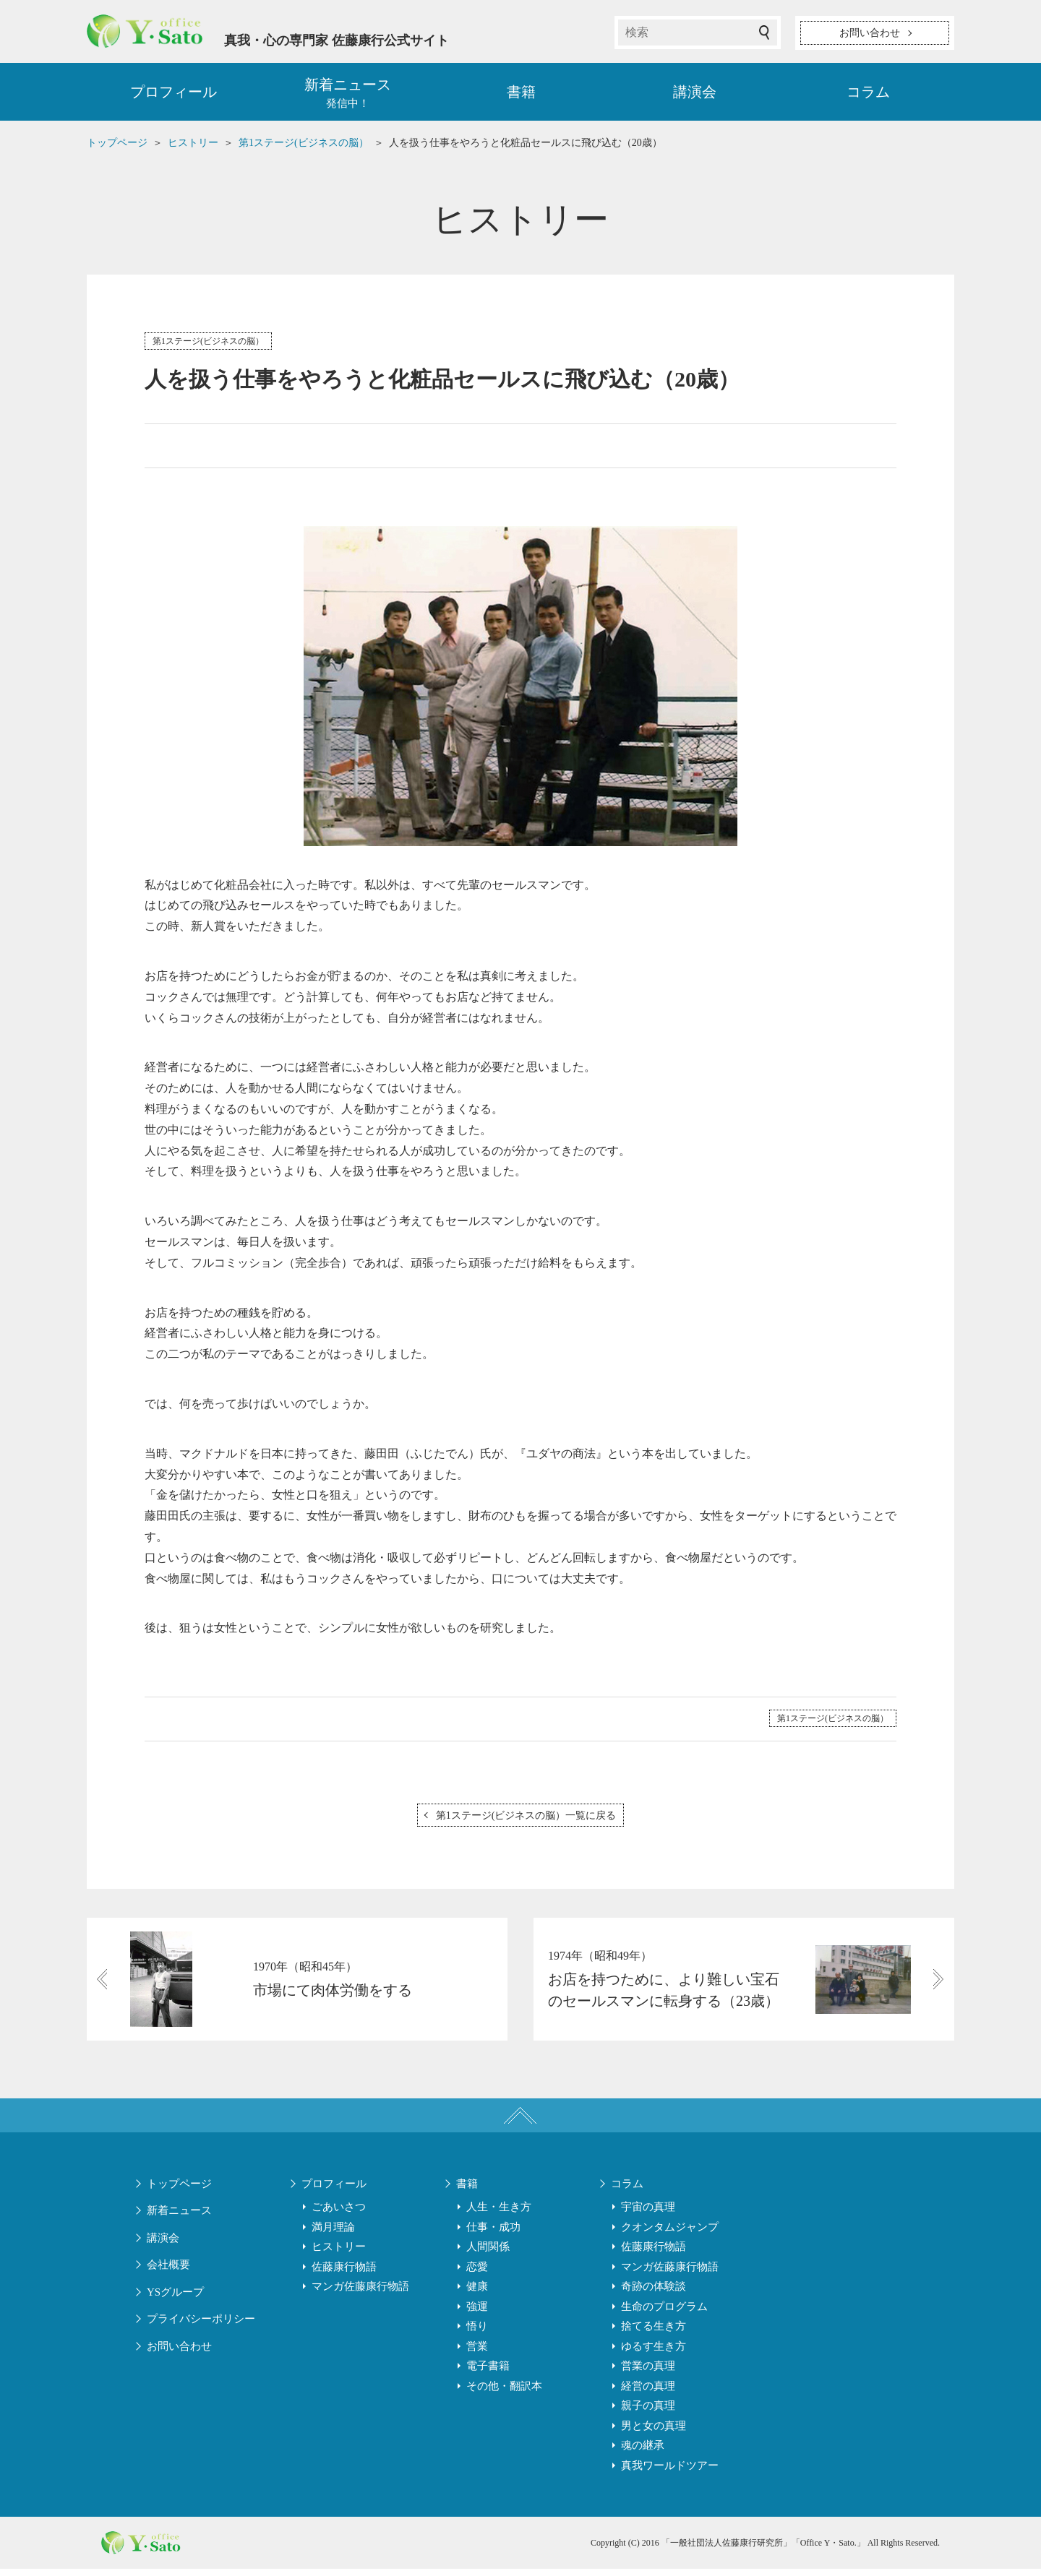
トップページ (179, 2191)
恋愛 (477, 2274)
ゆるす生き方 (653, 2353)
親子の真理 (648, 2412)
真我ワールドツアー (670, 2472)
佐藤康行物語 (344, 2274)
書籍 (521, 94)
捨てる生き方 (653, 2333)
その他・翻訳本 (504, 2393)
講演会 (694, 94)
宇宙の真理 (648, 2214)
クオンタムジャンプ (670, 2234)
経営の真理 (648, 2393)
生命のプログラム (664, 2313)
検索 (764, 33)
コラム (868, 94)
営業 (477, 2353)
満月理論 (333, 2234)
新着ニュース (179, 2217)
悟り (477, 2333)
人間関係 (488, 2254)
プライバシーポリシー (201, 2326)
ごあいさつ (339, 2214)
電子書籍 (488, 2373)
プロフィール (173, 94)
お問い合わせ (179, 2353)
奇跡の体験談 (653, 2293)
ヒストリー (339, 2254)
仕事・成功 (493, 2234)
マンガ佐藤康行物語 (360, 2293)
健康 (477, 2293)
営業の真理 (648, 2373)
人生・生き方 (498, 2214)
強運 (477, 2313)
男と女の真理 (653, 2433)
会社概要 (168, 2272)
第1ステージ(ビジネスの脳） (208, 343)
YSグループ (175, 2299)
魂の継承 (642, 2452)
